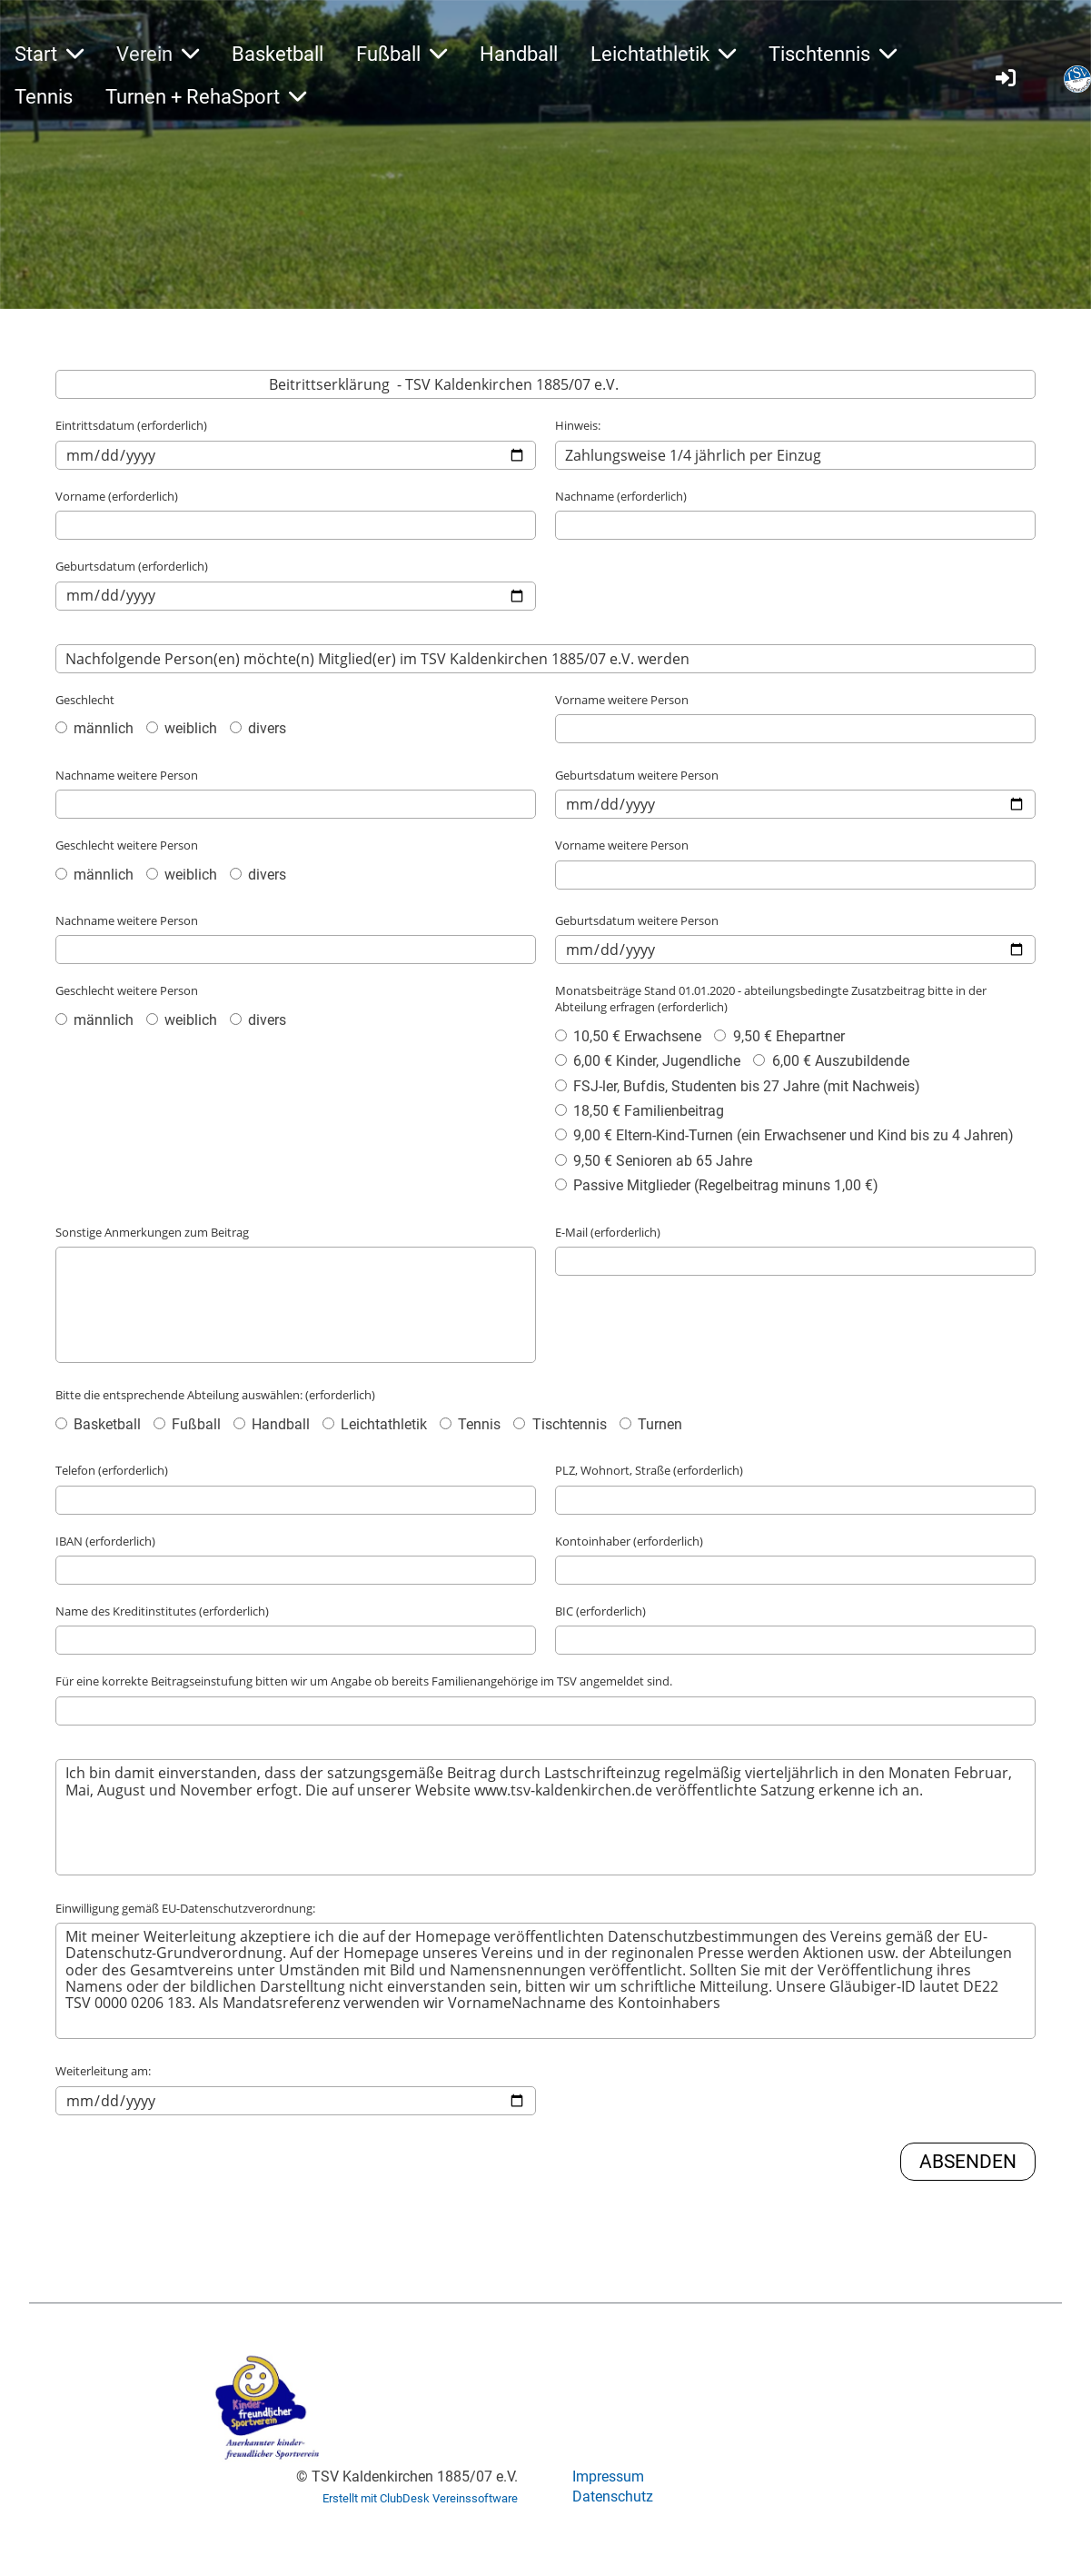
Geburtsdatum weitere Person (637, 775)
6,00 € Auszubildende (830, 1060)
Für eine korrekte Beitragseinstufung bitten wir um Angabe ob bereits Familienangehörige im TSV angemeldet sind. (363, 1681)
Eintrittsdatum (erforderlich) (131, 425)
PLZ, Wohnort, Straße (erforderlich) (649, 1470)
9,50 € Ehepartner (779, 1036)
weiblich (181, 728)
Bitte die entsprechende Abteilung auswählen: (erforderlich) (215, 1395)
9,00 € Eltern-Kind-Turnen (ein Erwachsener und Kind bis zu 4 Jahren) (784, 1135)
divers (258, 728)
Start (49, 54)
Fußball (401, 54)
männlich (94, 728)
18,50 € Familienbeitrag (639, 1110)
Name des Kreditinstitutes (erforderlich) (162, 1611)
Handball (519, 54)
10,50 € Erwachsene (628, 1036)
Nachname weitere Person (126, 775)
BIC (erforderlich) (600, 1611)
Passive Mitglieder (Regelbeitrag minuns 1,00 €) (716, 1185)
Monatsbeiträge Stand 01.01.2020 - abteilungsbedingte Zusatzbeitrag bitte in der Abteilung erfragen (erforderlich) (771, 998)
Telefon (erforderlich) (111, 1470)
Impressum (608, 2476)
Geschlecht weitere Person (126, 845)
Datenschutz (612, 2496)
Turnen (651, 1424)
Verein (157, 54)
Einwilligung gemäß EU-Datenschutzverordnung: (185, 1908)
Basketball (277, 54)
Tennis (44, 96)
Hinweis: (577, 425)
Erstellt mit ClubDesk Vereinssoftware (420, 2498)
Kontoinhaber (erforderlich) (629, 1541)
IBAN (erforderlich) (105, 1541)
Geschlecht (84, 699)
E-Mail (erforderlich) (607, 1232)
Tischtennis (833, 54)
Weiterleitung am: (103, 2071)
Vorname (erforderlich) (116, 496)
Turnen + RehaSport (205, 96)
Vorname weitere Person (622, 699)
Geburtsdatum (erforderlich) (131, 566)
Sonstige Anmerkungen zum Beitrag (152, 1232)
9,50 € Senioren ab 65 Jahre (653, 1160)
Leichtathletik (663, 54)
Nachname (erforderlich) (621, 496)
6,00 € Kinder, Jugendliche (647, 1060)
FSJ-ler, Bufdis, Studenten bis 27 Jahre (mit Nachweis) (737, 1086)
